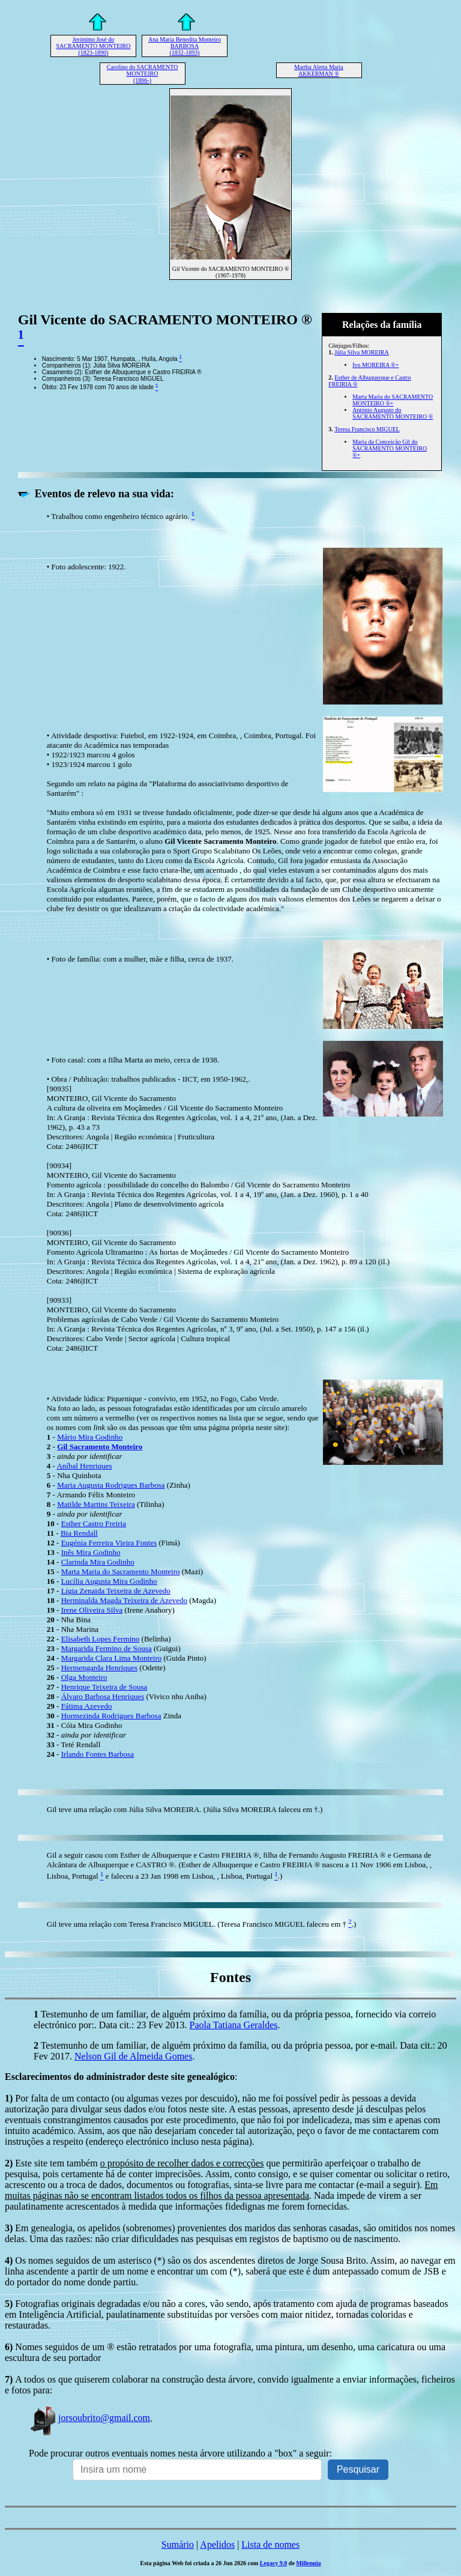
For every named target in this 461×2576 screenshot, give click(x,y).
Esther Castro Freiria (93, 1523)
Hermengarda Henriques (99, 1667)
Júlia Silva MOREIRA (361, 352)
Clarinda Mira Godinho (97, 1561)
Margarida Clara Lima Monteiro (111, 1657)
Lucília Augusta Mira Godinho (109, 1581)
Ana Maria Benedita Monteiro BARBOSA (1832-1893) (184, 46)
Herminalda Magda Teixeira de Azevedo (124, 1600)
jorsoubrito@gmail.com (89, 2418)
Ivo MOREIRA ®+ (375, 365)
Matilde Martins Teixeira (96, 1504)
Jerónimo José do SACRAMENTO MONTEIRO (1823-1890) (93, 46)
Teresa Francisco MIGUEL (367, 429)
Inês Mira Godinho (91, 1552)
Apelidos (217, 2544)
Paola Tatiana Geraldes (233, 2025)
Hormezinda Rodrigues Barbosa (111, 1715)
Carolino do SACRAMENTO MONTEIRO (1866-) (142, 73)
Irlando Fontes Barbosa (97, 1754)
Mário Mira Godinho (89, 1436)
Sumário (177, 2544)
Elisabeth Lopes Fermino (100, 1638)
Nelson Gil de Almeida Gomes (133, 2056)
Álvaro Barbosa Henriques (103, 1696)
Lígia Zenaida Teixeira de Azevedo (115, 1590)
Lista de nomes (270, 2544)
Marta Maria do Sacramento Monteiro (120, 1571)
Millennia (308, 2563)
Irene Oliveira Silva (92, 1609)
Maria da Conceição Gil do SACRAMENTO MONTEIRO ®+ (389, 448)
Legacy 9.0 (274, 2563)
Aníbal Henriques (84, 1465)
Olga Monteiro (84, 1677)
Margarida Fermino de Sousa (106, 1648)
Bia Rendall (79, 1533)
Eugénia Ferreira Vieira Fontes (109, 1542)
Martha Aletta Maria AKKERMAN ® (318, 70)
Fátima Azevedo (86, 1706)
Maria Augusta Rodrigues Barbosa (110, 1485)
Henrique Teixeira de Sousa (104, 1686)
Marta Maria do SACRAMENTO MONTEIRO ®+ (392, 400)
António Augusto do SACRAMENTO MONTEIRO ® (392, 413)
